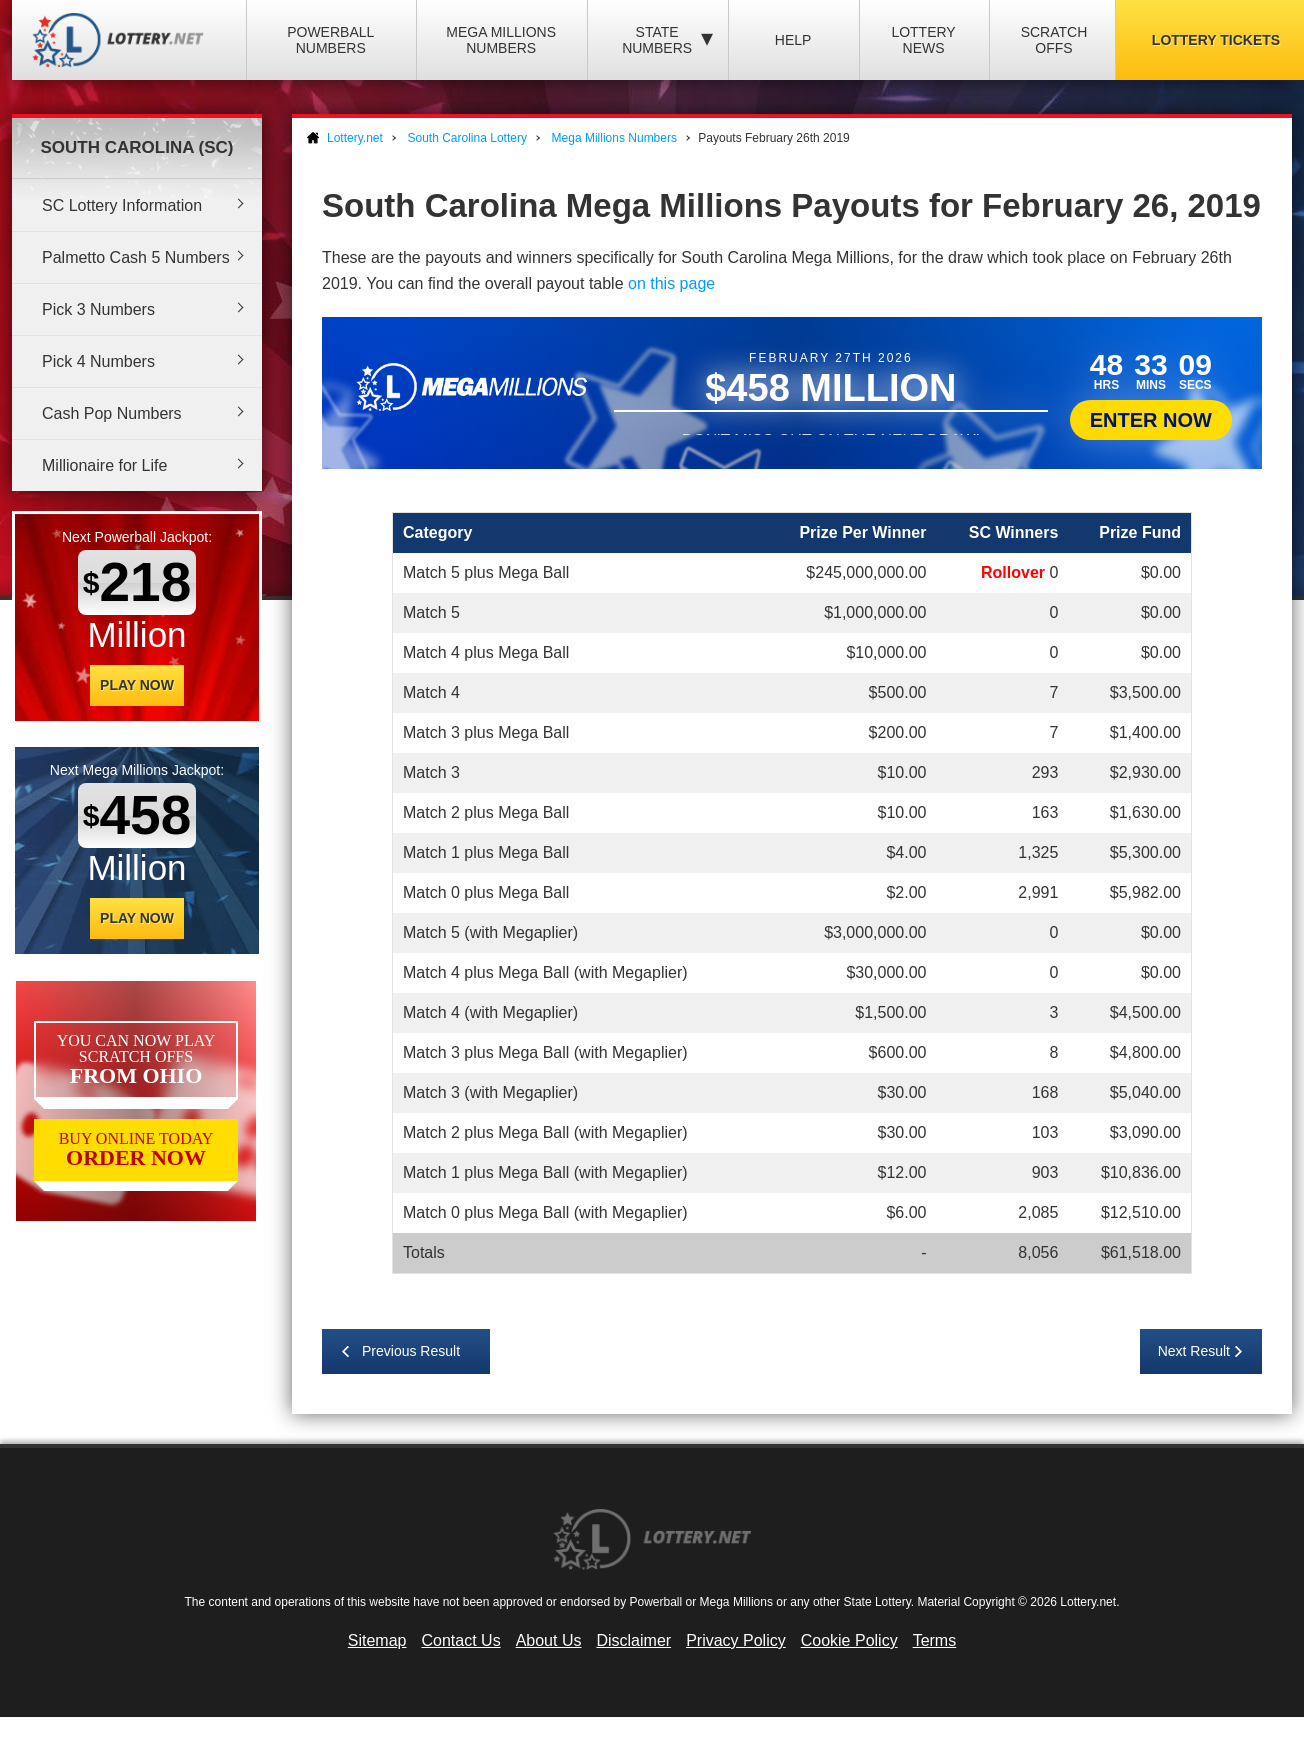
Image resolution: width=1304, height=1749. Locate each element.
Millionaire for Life (104, 465)
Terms (935, 1640)
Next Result (1194, 1351)
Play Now (137, 685)
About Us (549, 1640)
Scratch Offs (1054, 40)
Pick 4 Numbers (98, 361)
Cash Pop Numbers (112, 413)
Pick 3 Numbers (98, 309)
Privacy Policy (736, 1640)
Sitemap (377, 1640)
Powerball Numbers (330, 40)
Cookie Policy (849, 1640)
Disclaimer (633, 1640)
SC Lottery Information (122, 205)
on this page (671, 283)
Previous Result (411, 1351)
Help (793, 40)
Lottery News (923, 40)
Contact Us (461, 1640)
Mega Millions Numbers (501, 40)
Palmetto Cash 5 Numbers (136, 257)
